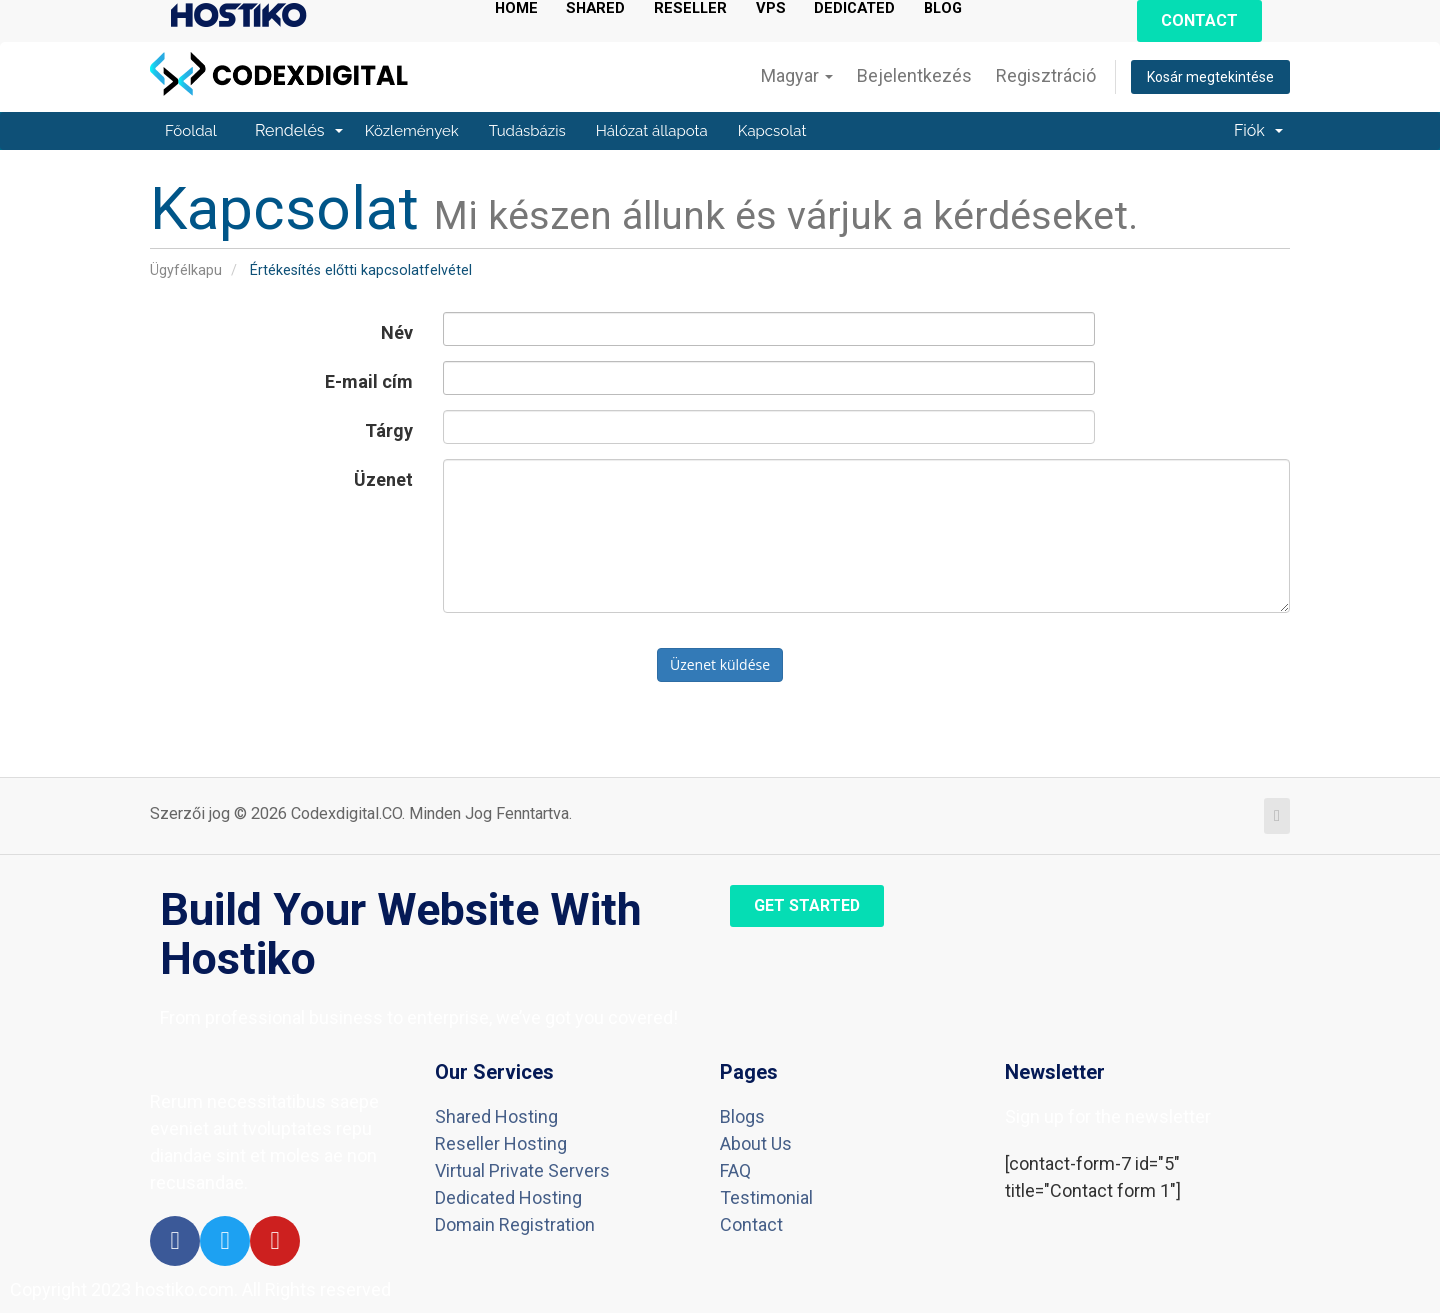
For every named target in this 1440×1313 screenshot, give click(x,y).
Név (397, 332)
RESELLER (697, 8)
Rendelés (299, 130)
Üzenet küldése (720, 664)
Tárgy (389, 430)
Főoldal (191, 131)
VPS (780, 8)
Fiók (1258, 130)
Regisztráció (1046, 75)
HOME (517, 8)
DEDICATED (866, 8)
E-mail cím (369, 381)
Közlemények (412, 131)
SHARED (599, 8)
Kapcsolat (772, 131)
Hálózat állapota (652, 131)
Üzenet (383, 479)
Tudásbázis (527, 131)
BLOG (958, 8)
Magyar (797, 75)
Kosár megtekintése (1210, 77)
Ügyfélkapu (186, 270)
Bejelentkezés (914, 75)
